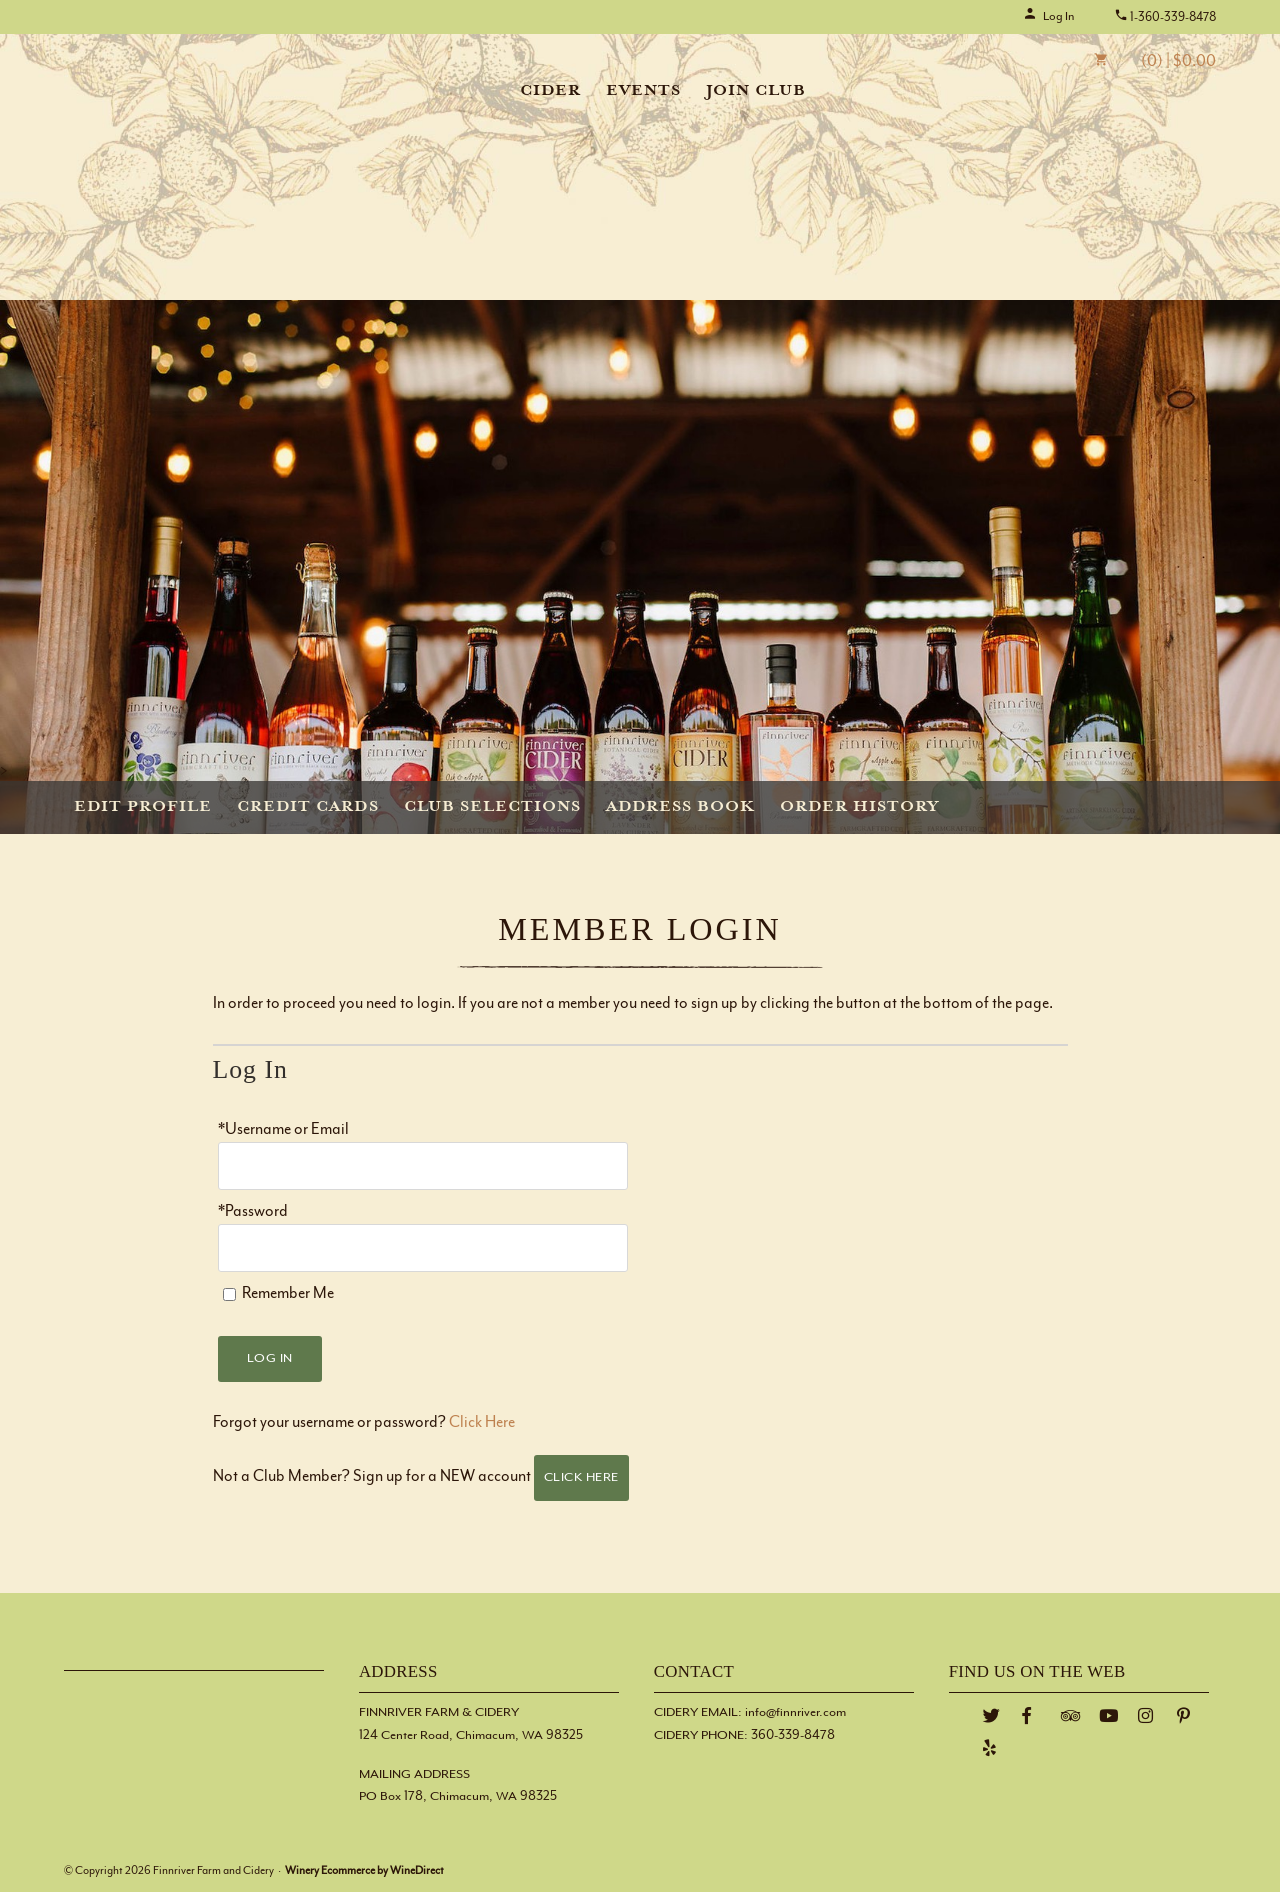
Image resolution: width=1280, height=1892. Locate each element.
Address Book (680, 807)
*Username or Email (283, 1129)
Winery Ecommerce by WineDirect (364, 1870)
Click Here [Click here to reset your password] (482, 1422)
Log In (1048, 16)
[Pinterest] (1184, 1716)
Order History (859, 807)
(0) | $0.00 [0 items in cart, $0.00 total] (1140, 61)
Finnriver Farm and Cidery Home (187, 87)
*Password (253, 1211)
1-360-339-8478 (1165, 17)
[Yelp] (990, 1748)
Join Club (756, 91)
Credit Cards (308, 807)
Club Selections (492, 807)
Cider (550, 91)
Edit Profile (143, 807)
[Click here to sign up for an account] (582, 1478)
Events (643, 91)
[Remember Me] (229, 1294)
